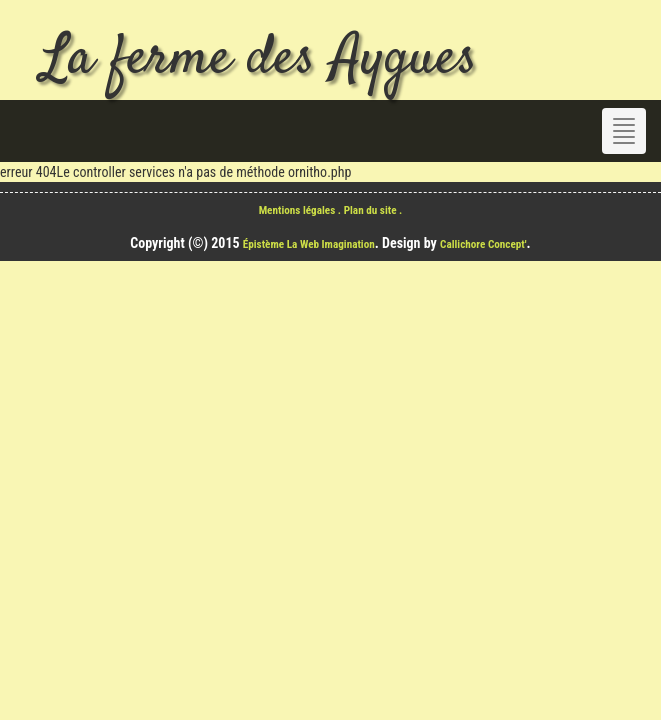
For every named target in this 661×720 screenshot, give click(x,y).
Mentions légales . (301, 210)
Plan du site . (373, 210)
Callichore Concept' (483, 244)
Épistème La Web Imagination (309, 244)
